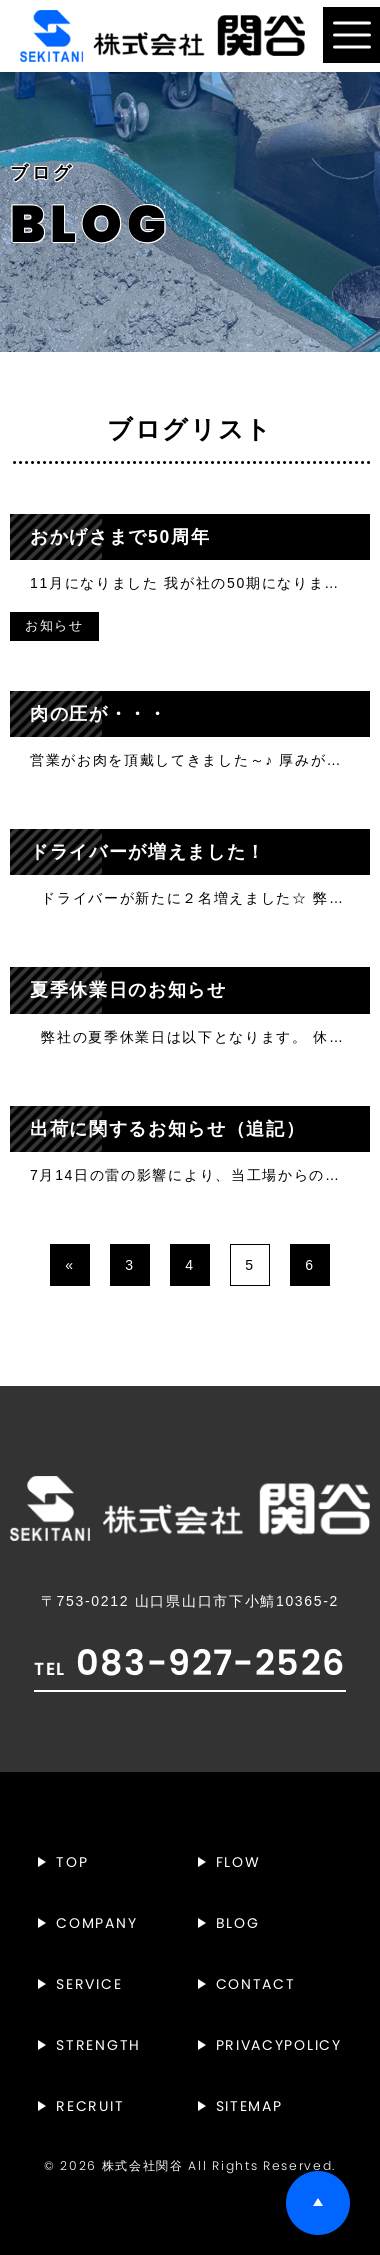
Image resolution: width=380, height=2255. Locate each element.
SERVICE (89, 1984)
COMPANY (96, 1923)
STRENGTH (98, 2045)
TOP (72, 1862)
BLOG (238, 1923)
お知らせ (54, 626)
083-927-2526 (189, 1662)
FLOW (238, 1862)
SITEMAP (249, 2106)
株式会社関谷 (143, 2166)
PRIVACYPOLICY (279, 2045)
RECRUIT (90, 2106)
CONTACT (256, 1984)
